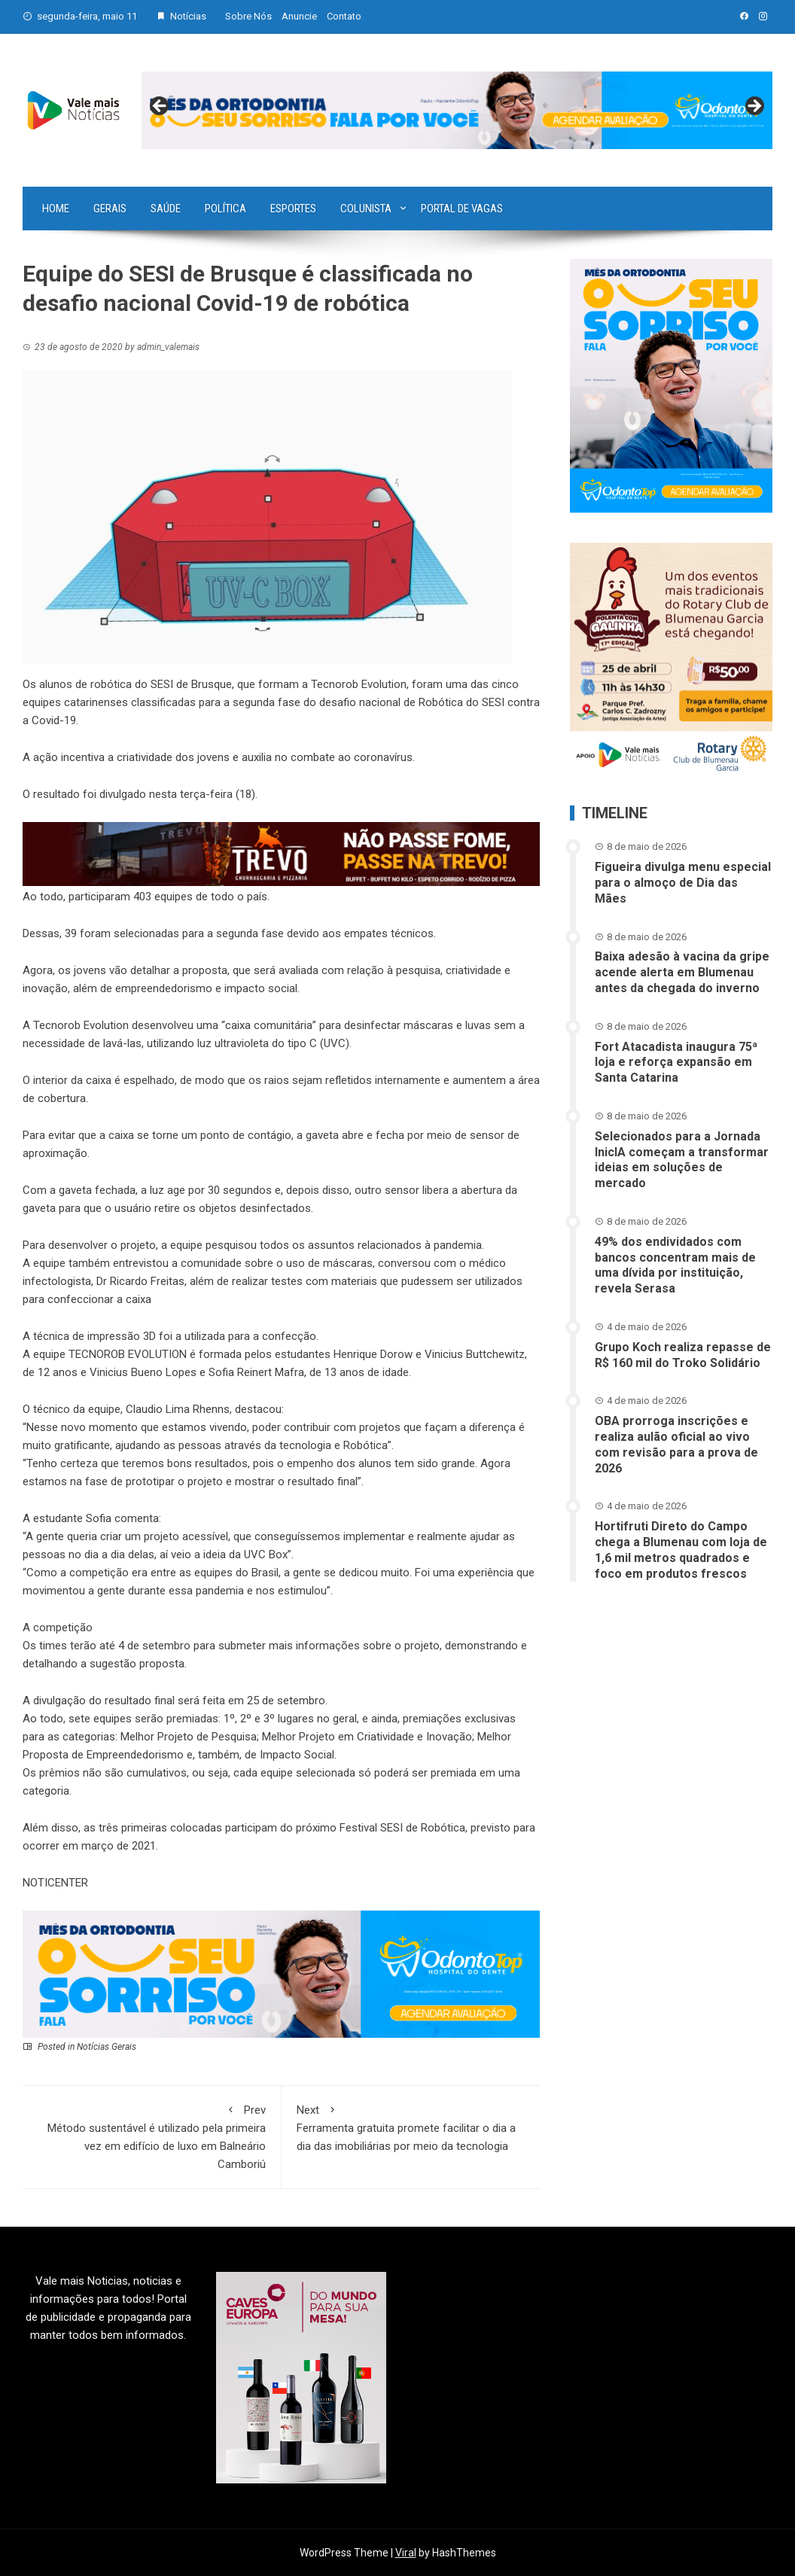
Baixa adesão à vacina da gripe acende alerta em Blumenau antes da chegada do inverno (682, 972)
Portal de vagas (462, 208)
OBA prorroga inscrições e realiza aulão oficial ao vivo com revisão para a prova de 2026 (676, 1444)
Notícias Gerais (106, 2047)
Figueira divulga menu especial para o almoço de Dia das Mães (683, 883)
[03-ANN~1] (281, 1973)
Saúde (166, 208)
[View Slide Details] (457, 111)
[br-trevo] (281, 853)
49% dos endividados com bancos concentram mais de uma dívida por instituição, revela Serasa (675, 1265)
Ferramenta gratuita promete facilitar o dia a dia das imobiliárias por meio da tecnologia (411, 2127)
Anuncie (299, 16)
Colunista (365, 208)
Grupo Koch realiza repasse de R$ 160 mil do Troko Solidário (683, 1355)
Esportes (293, 208)
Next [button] (753, 107)
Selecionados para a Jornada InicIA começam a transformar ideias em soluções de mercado (682, 1159)
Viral (405, 2553)
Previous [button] (160, 107)
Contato (344, 16)
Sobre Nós (248, 16)
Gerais (109, 208)
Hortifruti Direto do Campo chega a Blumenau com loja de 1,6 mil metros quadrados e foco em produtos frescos (681, 1549)
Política (225, 208)
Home (55, 208)
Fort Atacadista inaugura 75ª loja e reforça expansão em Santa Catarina (676, 1063)
